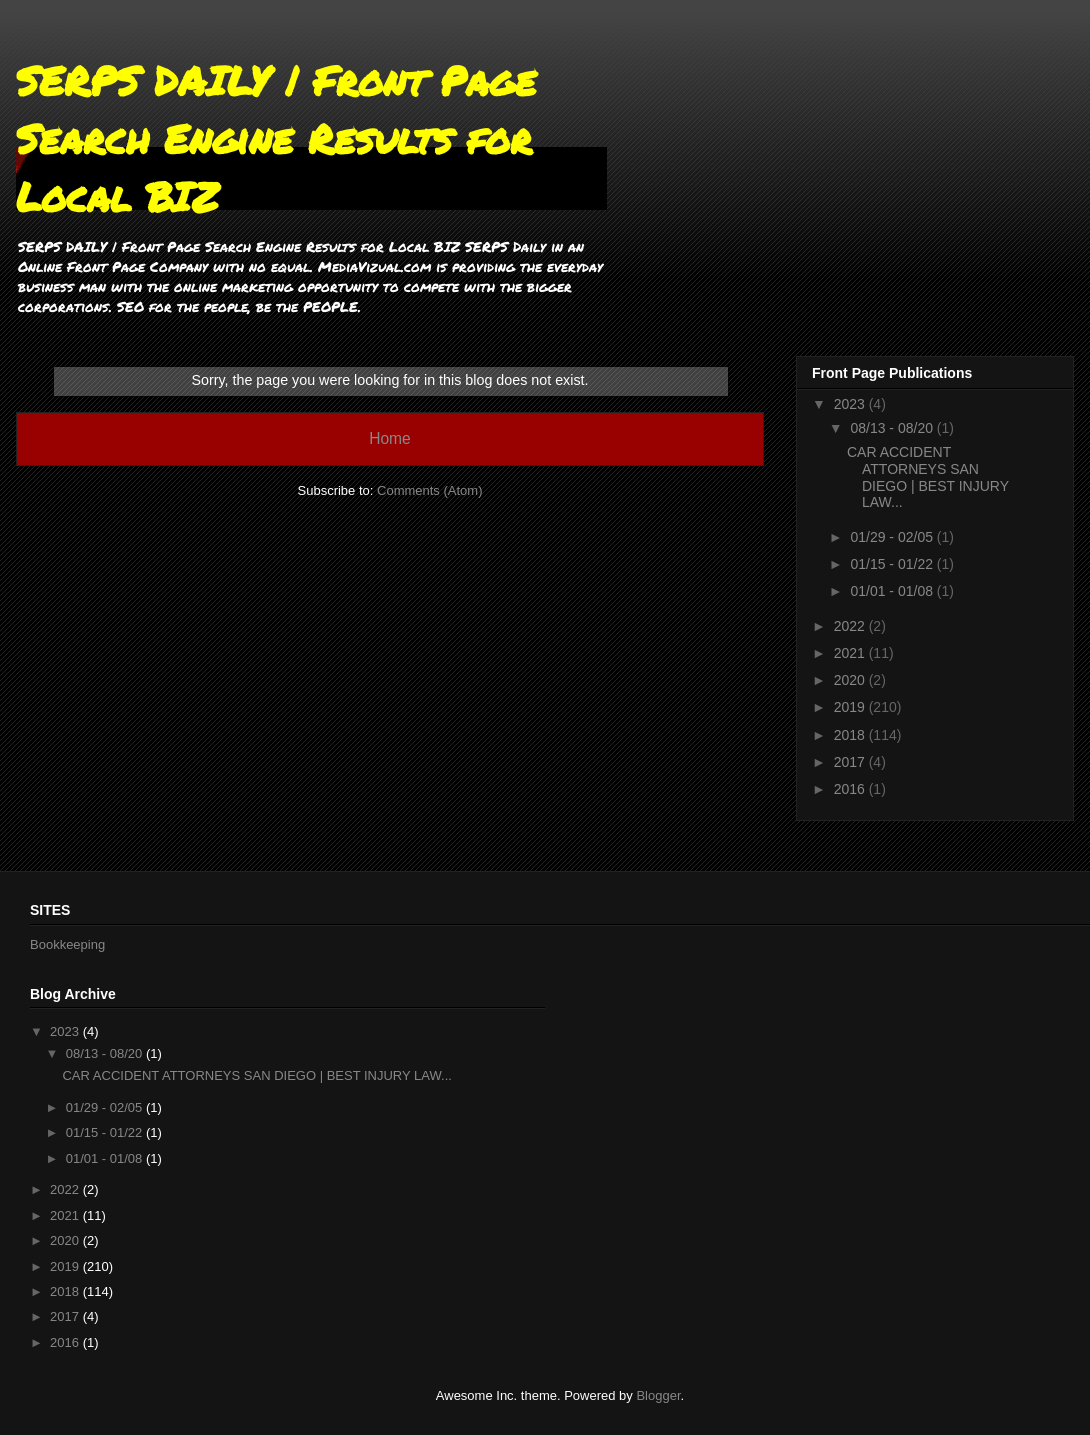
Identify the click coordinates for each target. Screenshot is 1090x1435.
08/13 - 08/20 (893, 428)
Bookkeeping (67, 944)
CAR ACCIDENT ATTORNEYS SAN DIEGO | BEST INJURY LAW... (928, 477)
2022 (851, 626)
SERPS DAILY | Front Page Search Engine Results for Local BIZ (276, 138)
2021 (851, 653)
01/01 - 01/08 (893, 591)
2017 (851, 762)
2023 (851, 404)
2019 (851, 707)
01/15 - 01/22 (893, 564)
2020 (851, 680)
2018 (851, 735)
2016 (851, 789)
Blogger (658, 1395)
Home (390, 438)
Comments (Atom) (429, 490)
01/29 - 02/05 (893, 537)
